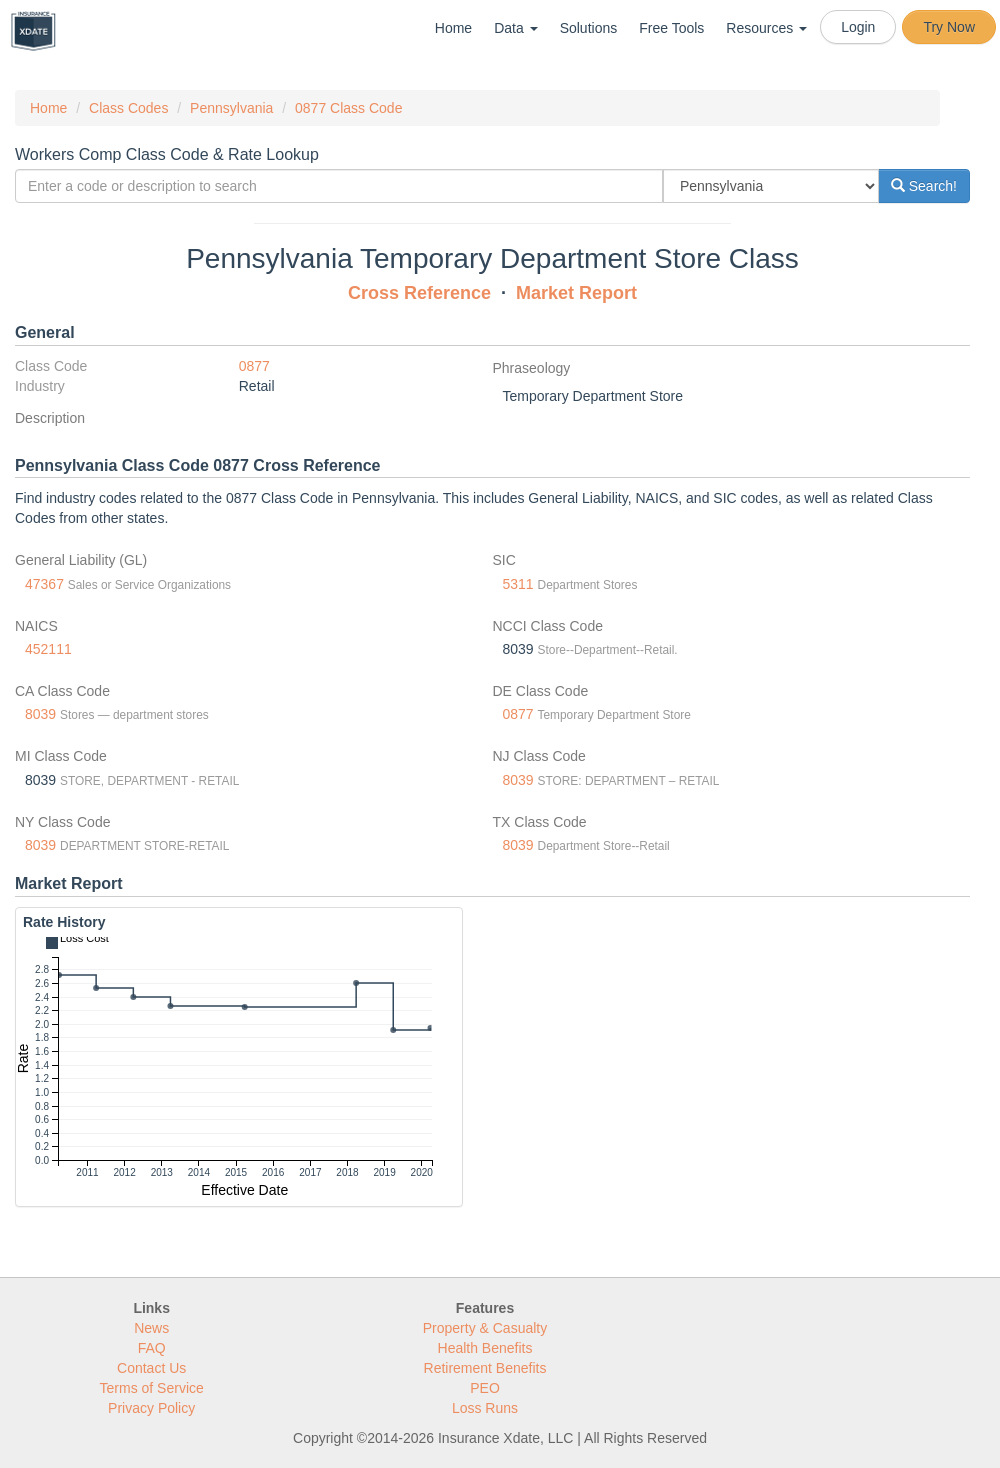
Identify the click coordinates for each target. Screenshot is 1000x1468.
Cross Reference (419, 293)
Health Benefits (485, 1348)
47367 (44, 584)
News (151, 1328)
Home (453, 28)
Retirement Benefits (485, 1368)
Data (515, 28)
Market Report (576, 293)
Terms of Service (152, 1388)
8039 (40, 714)
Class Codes (128, 108)
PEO (485, 1388)
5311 (518, 584)
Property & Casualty (485, 1328)
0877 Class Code (348, 108)
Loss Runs (485, 1408)
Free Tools (671, 28)
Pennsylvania (231, 108)
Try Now (949, 27)
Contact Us (151, 1368)
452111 (48, 649)
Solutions (589, 28)
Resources (766, 28)
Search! (924, 186)
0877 (254, 366)
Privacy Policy (151, 1408)
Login (858, 27)
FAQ (152, 1348)
